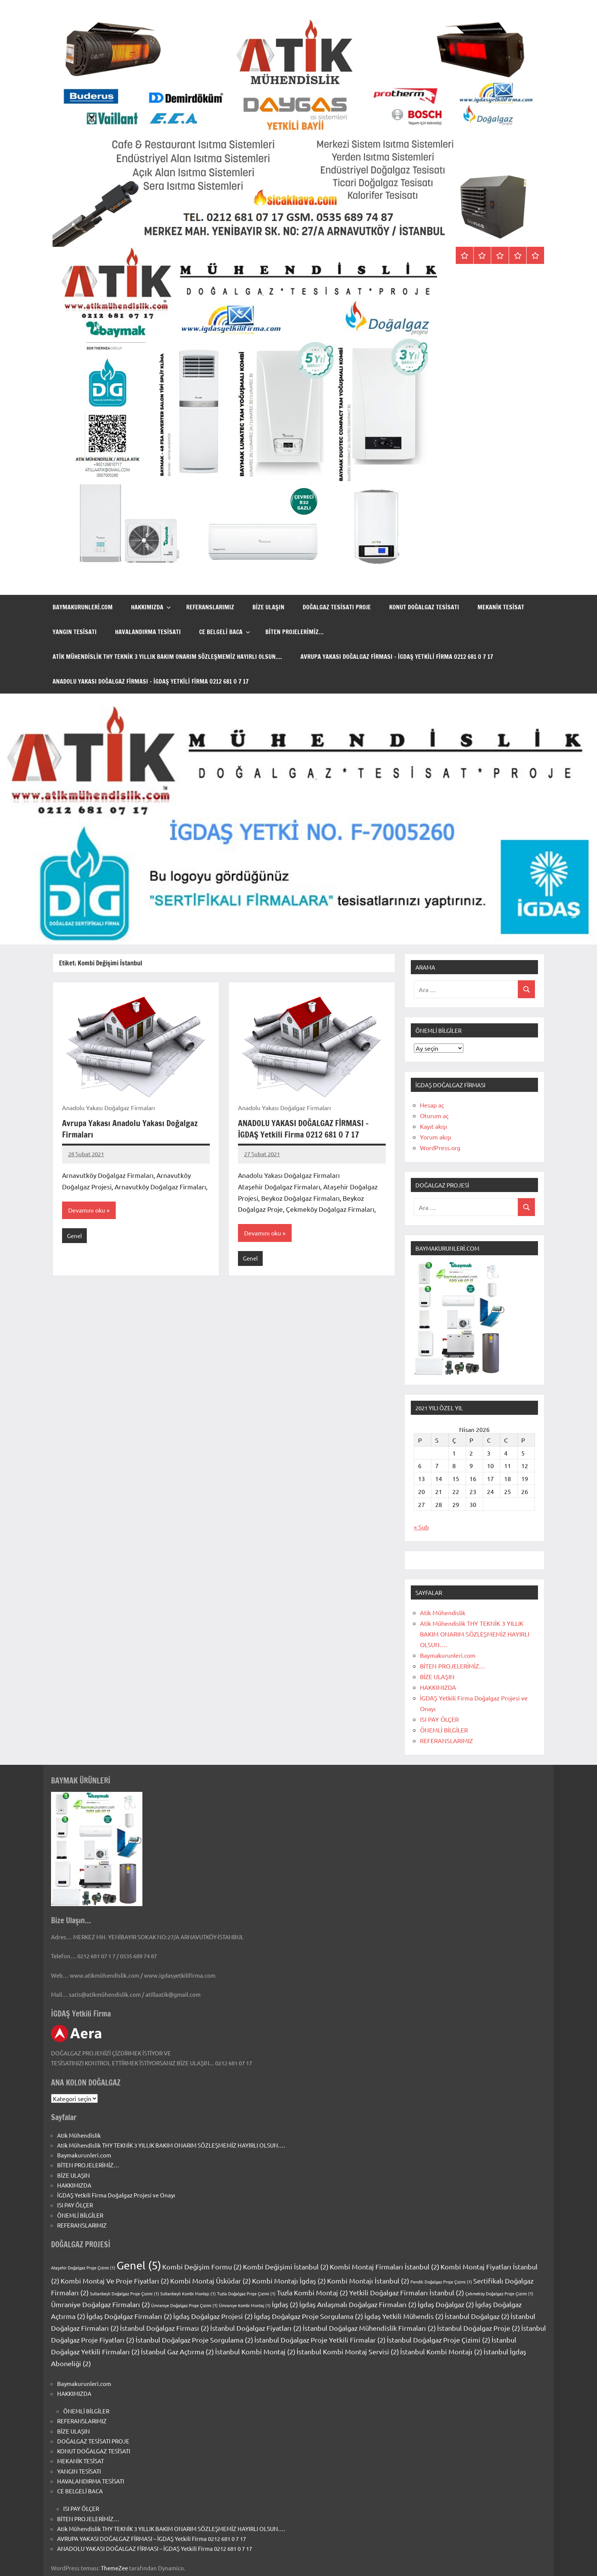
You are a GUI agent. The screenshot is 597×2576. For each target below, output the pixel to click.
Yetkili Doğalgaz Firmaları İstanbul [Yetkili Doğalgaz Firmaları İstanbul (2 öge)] (406, 2292)
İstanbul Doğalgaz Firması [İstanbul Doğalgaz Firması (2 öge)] (164, 2328)
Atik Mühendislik (442, 1612)
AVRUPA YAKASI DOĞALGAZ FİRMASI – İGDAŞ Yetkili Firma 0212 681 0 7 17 (396, 656)
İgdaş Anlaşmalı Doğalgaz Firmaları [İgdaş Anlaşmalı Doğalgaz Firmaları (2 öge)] (358, 2304)
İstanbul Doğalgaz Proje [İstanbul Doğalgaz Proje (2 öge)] (478, 2328)
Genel (74, 1236)
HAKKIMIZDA (151, 607)
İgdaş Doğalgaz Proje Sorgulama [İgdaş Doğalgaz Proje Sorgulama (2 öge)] (308, 2316)
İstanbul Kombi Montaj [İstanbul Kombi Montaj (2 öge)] (255, 2351)
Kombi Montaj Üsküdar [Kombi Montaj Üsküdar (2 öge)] (210, 2281)
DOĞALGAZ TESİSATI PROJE (337, 607)
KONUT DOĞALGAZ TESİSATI (424, 607)
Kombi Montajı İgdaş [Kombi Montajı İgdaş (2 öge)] (289, 2281)
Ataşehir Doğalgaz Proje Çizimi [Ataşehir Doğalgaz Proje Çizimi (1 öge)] (83, 2267)
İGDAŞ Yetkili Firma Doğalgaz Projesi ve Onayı (116, 2195)
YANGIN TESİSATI (75, 632)
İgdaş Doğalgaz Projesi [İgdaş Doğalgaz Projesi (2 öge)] (213, 2316)
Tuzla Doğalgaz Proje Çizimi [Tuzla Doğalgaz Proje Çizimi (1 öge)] (246, 2293)
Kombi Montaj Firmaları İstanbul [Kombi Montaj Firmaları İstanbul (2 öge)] (384, 2267)
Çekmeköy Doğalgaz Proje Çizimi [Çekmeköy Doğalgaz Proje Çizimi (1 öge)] (499, 2293)
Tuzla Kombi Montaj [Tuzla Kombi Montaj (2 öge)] (312, 2292)
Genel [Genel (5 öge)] (139, 2265)
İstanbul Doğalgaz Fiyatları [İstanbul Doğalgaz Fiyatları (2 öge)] (256, 2328)
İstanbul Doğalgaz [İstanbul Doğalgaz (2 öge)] (477, 2316)
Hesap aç (432, 1105)
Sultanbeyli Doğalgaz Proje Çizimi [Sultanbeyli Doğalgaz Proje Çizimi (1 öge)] (124, 2293)
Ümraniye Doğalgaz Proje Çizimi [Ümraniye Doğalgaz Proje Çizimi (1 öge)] (184, 2305)
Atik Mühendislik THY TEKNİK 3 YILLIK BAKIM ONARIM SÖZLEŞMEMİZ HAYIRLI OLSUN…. (167, 656)
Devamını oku (86, 1210)
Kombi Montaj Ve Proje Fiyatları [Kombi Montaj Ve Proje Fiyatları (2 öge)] (115, 2281)
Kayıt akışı (433, 1126)
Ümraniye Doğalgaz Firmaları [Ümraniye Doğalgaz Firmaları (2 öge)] (100, 2304)
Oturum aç (434, 1115)
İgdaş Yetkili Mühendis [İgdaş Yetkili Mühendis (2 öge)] (404, 2316)
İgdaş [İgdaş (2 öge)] (285, 2304)
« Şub (421, 1527)
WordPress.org (440, 1147)
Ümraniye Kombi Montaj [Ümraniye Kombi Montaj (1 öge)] (245, 2305)
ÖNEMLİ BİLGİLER (444, 1730)
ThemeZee (114, 2567)
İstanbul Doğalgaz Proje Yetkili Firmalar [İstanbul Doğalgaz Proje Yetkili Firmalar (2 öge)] (320, 2340)
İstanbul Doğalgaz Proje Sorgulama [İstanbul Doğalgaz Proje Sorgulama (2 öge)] (194, 2340)
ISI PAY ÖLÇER (439, 1719)
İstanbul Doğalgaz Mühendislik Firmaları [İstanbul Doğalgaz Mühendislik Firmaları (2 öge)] (369, 2328)
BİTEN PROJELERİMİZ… (294, 632)
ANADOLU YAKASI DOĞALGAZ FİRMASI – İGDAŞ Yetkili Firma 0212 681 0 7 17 (151, 681)
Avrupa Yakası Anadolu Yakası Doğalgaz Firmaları (130, 1129)
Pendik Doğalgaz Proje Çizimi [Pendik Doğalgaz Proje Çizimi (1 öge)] (441, 2282)
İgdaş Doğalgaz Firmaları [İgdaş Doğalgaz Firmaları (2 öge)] (129, 2316)
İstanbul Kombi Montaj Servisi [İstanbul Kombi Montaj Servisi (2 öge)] (348, 2351)
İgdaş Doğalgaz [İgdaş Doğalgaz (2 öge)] (446, 2304)
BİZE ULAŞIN (268, 607)
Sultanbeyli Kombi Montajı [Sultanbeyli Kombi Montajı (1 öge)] (188, 2293)
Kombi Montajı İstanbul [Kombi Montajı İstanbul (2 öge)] (368, 2281)
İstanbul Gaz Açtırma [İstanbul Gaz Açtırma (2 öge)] (177, 2351)
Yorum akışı (435, 1137)
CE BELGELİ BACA (224, 632)
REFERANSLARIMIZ (210, 607)
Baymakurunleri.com (83, 607)
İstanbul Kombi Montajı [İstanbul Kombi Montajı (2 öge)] (441, 2351)
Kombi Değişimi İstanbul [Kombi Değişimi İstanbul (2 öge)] (286, 2267)
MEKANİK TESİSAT (500, 607)
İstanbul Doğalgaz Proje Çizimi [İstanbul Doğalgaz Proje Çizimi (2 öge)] (438, 2340)
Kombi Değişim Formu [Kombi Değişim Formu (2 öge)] (202, 2267)
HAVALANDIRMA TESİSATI (148, 632)
